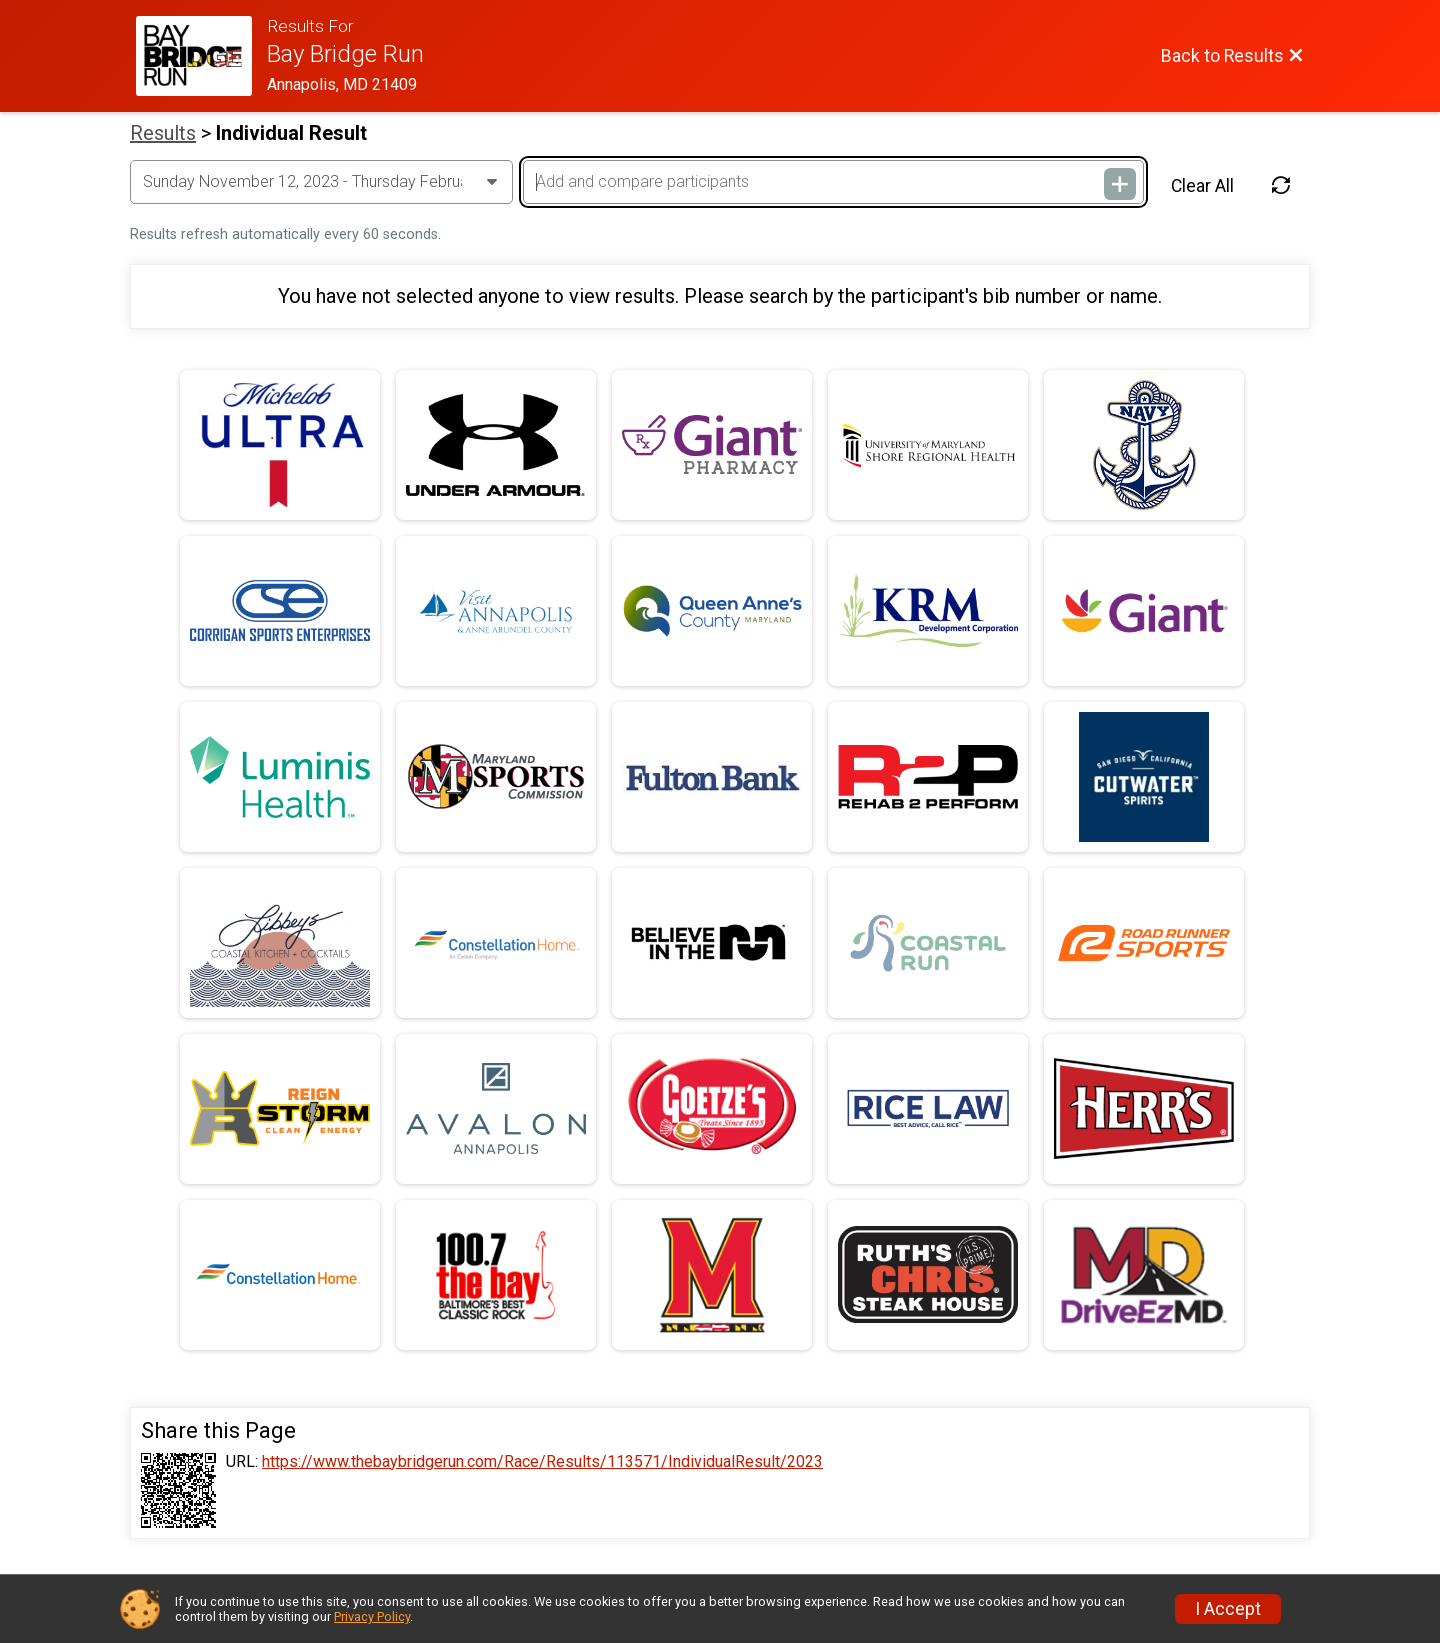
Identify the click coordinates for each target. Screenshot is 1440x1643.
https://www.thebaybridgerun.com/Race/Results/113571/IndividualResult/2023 (542, 1462)
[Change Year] (321, 182)
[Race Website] (201, 56)
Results (163, 133)
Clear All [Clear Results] (1202, 186)
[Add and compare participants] (833, 182)
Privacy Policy (372, 1616)
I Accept (1228, 1609)
